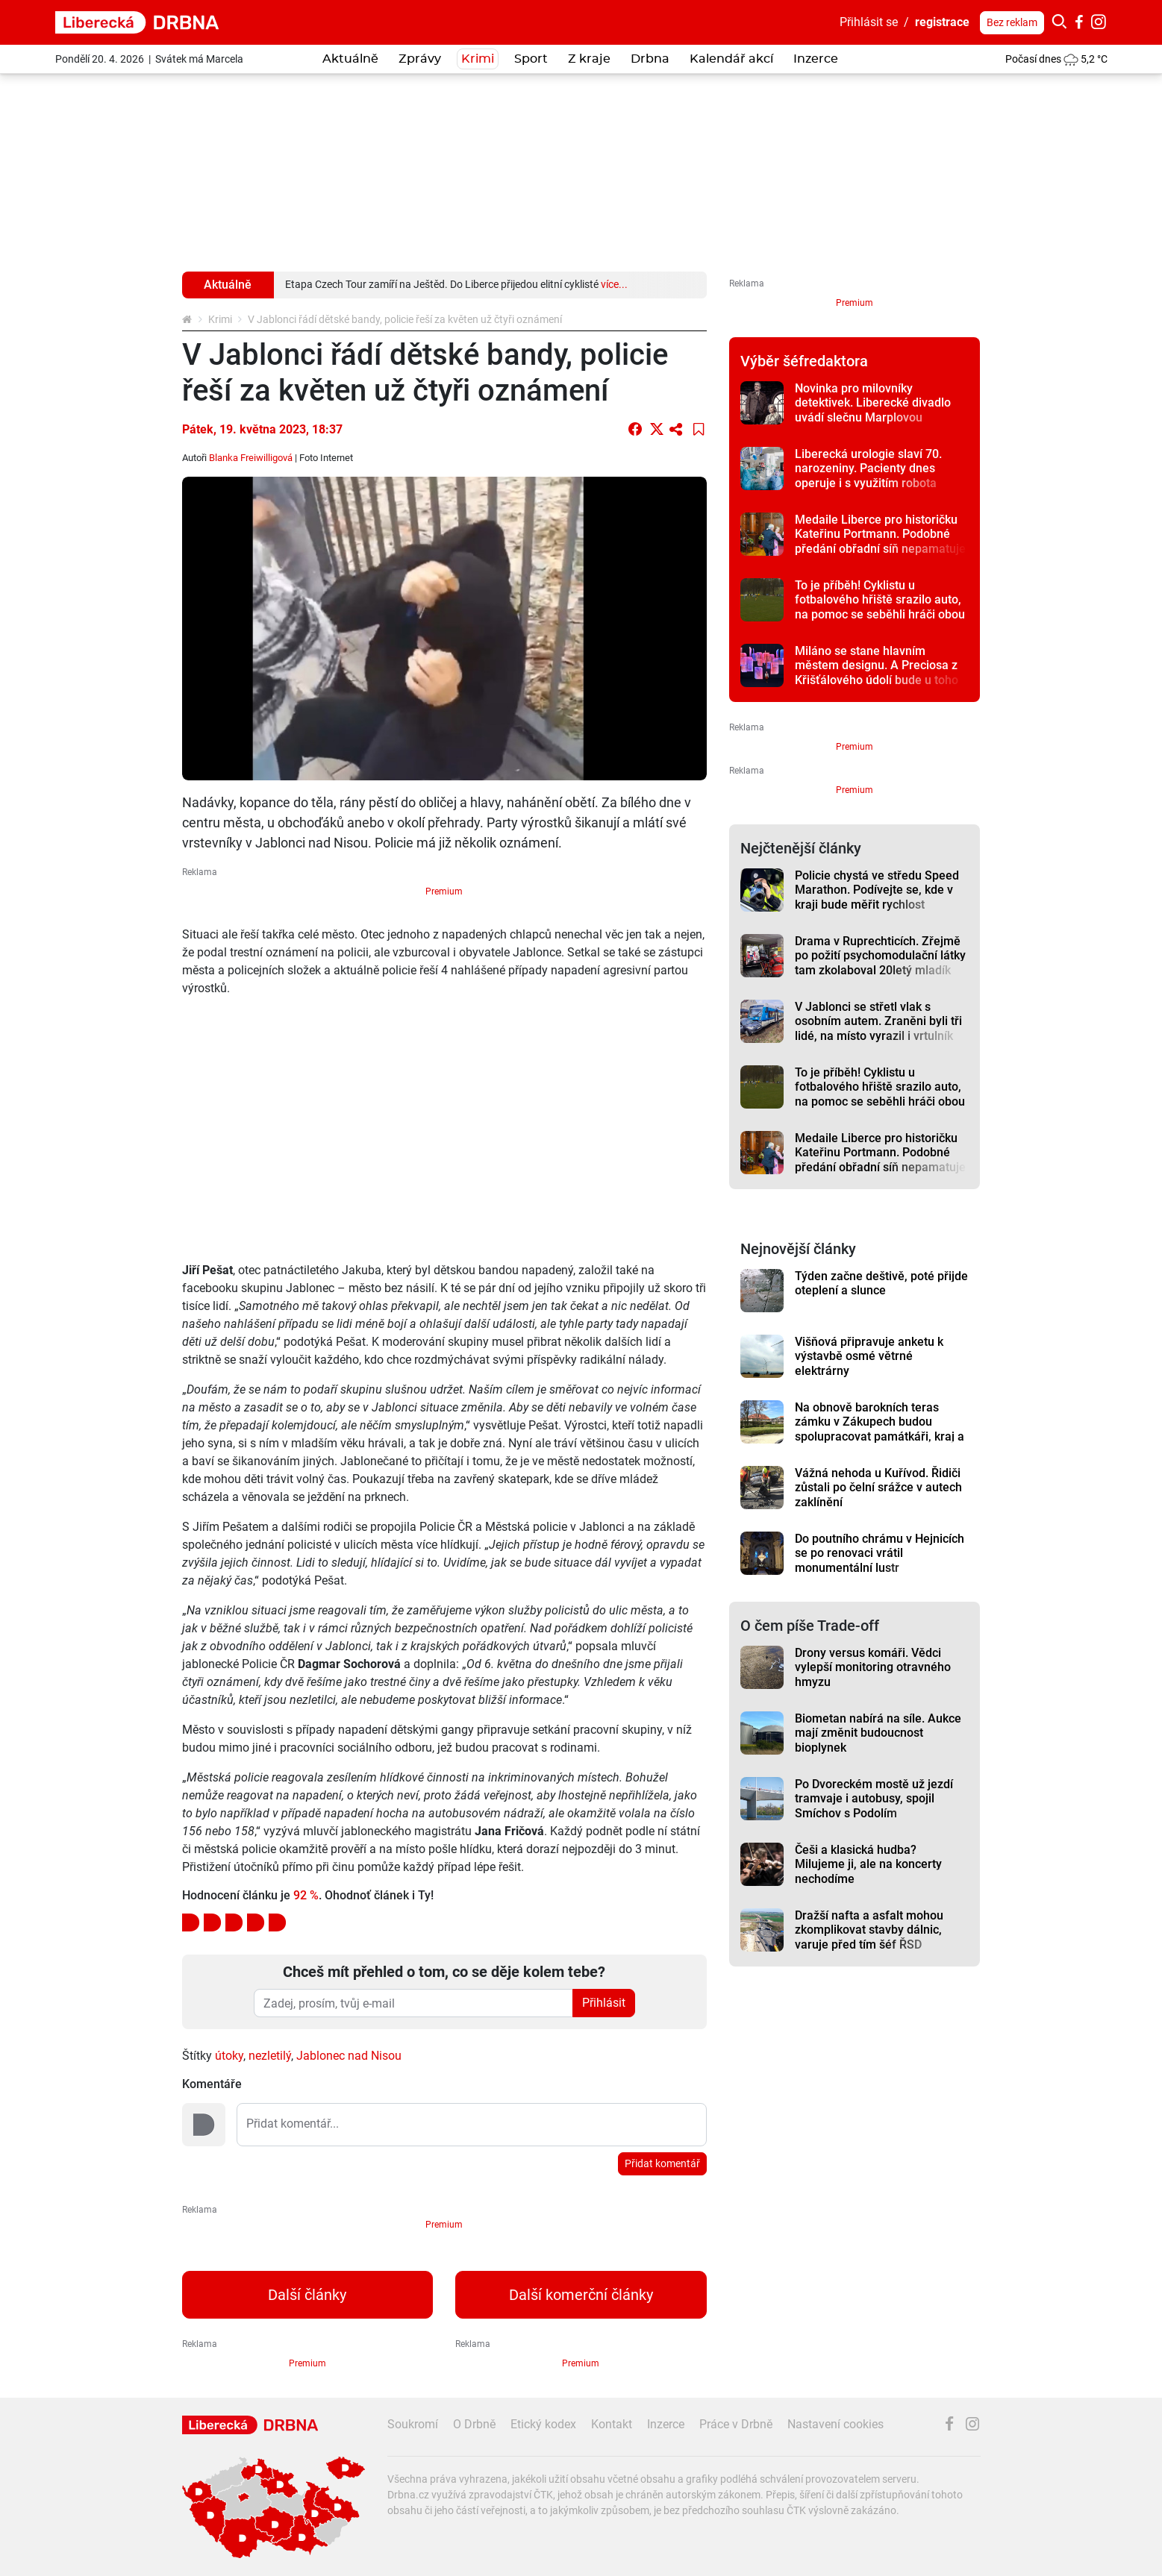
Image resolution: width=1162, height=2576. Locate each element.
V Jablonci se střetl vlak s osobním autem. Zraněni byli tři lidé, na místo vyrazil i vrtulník (878, 1021)
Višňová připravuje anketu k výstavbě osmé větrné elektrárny (869, 1356)
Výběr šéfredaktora (804, 361)
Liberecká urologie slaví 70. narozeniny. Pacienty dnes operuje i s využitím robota (868, 468)
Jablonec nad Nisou (349, 2056)
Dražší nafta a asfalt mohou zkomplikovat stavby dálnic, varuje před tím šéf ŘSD (869, 1930)
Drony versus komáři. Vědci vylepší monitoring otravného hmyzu (873, 1667)
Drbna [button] (650, 59)
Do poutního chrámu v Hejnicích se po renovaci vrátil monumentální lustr (879, 1553)
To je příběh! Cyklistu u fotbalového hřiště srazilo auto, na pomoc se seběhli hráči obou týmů (880, 607)
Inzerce (815, 59)
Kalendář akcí (731, 59)
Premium (444, 891)
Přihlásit (603, 2003)
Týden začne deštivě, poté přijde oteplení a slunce (881, 1283)
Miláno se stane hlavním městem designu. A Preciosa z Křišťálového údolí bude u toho (876, 665)
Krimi (477, 59)
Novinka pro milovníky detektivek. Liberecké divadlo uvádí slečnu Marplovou (873, 402)
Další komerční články (581, 2295)
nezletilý (270, 2056)
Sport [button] (531, 59)
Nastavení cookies (835, 2424)
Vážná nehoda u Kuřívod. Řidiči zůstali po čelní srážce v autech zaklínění (878, 1487)
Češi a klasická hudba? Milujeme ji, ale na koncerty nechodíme (868, 1864)
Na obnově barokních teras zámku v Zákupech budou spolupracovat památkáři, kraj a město (879, 1429)
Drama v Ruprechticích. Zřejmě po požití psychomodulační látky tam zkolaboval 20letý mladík (880, 955)
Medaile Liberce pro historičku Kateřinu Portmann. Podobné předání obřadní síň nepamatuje (880, 534)
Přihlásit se (869, 22)
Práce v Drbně (735, 2424)
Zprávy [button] (420, 59)
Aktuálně (350, 59)
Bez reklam (1012, 22)
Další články (307, 2295)
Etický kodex (543, 2424)
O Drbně (474, 2424)
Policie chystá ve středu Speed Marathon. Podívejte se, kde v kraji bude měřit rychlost (877, 890)
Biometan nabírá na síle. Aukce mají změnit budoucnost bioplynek (878, 1733)
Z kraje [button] (589, 59)
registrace (942, 22)
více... (614, 284)
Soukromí (412, 2424)
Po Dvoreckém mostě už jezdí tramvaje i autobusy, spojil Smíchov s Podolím (874, 1798)
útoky (229, 2056)
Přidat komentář (662, 2163)
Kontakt (611, 2424)
